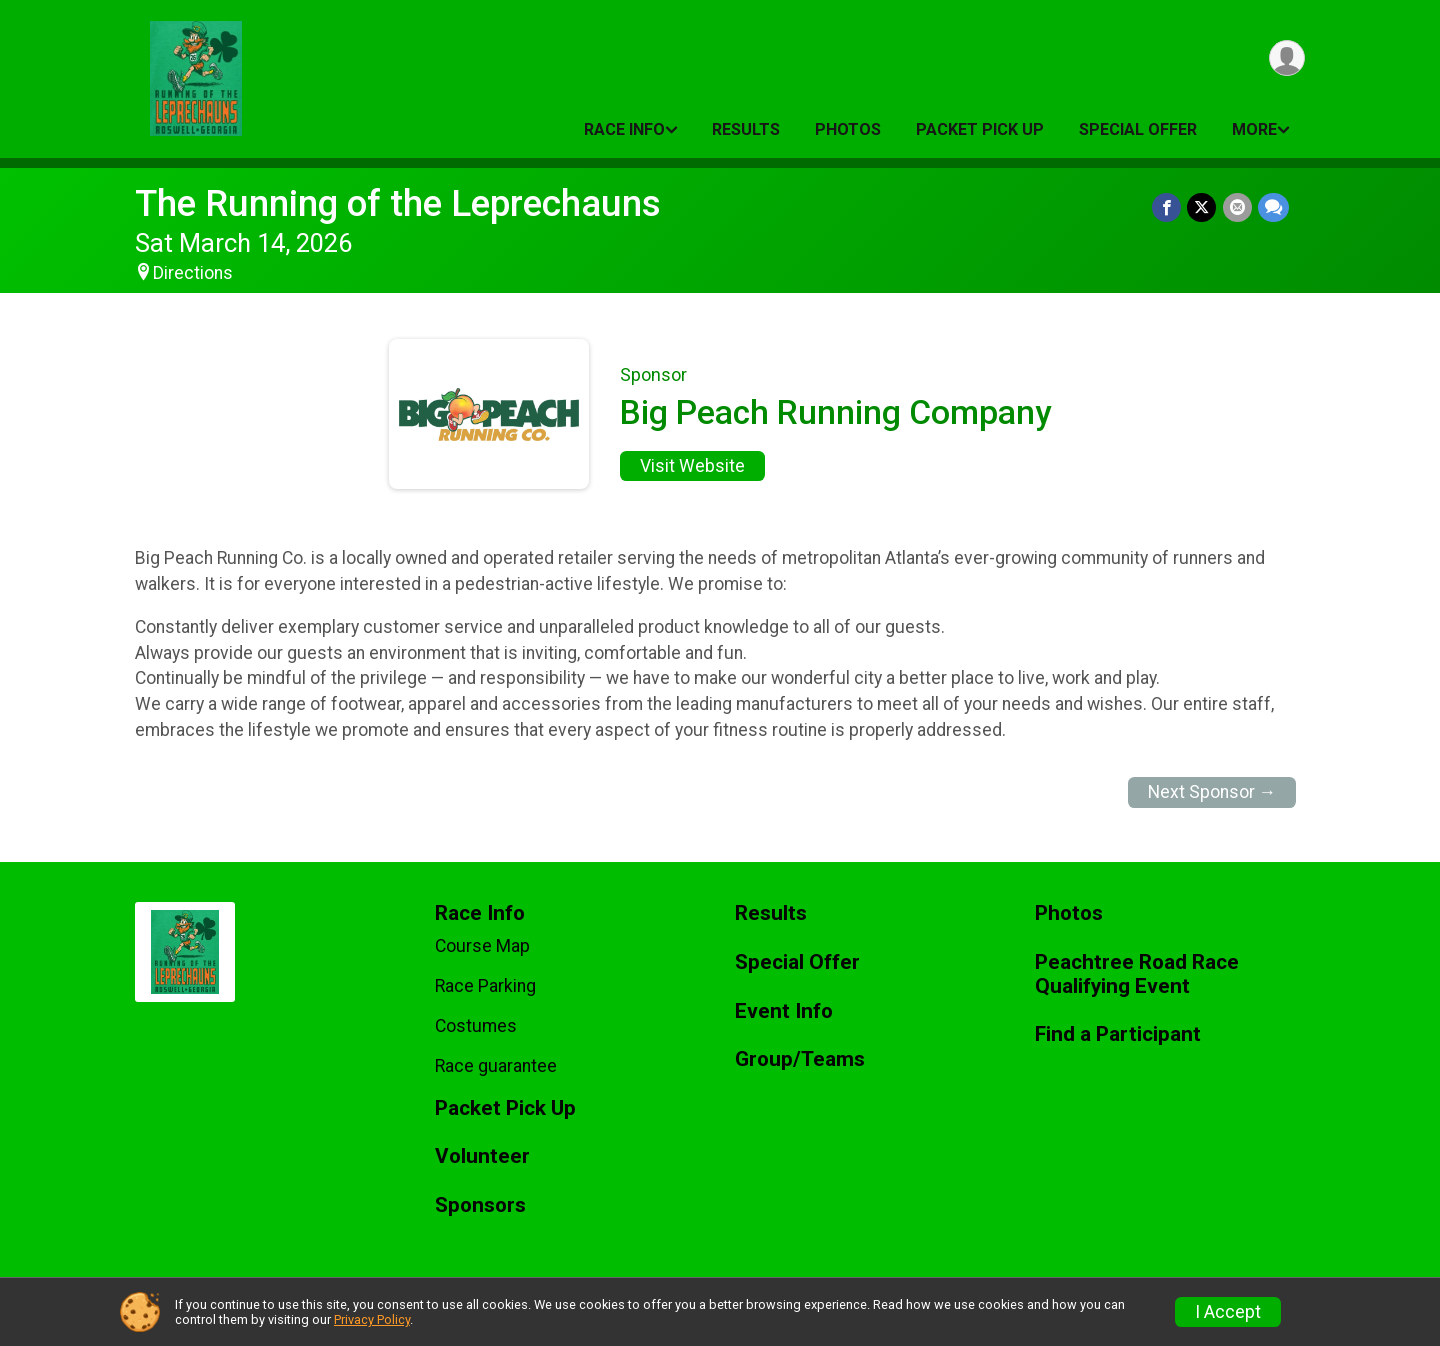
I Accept (1228, 1312)
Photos (848, 129)
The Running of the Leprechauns (398, 203)
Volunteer (482, 1156)
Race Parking (485, 986)
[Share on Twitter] (1202, 207)
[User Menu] (1286, 58)
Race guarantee (496, 1066)
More (1254, 129)
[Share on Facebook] (1167, 207)
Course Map (482, 946)
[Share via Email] (1237, 207)
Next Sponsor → (1212, 792)
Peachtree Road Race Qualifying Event (1137, 974)
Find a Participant (1118, 1034)
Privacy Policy (372, 1319)
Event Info (784, 1011)
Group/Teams (800, 1059)
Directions (193, 273)
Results (746, 129)
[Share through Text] (1273, 207)
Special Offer (1138, 129)
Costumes (476, 1026)
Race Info (624, 129)
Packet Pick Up (980, 129)
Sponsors (480, 1205)
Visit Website (692, 466)
